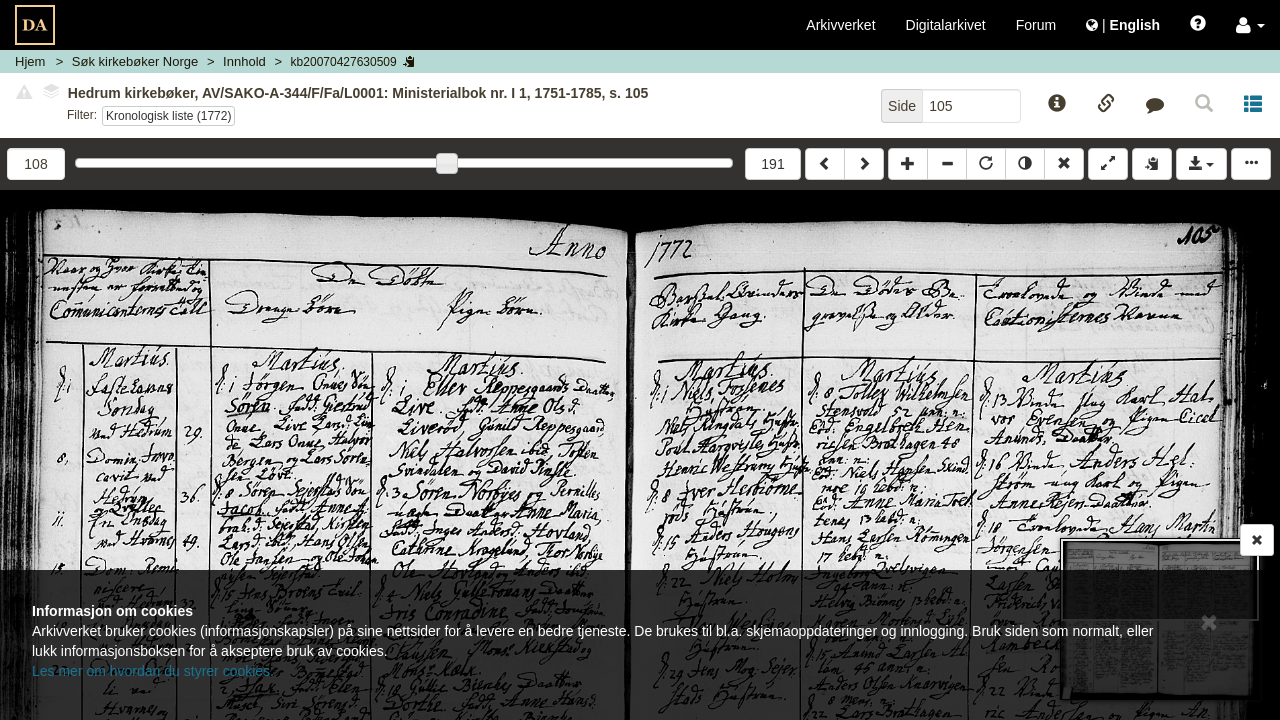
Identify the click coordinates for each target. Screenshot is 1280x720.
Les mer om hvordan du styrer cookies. (153, 671)
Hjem (30, 61)
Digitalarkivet (946, 25)
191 (772, 164)
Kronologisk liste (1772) (168, 116)
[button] (1250, 25)
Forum (1036, 25)
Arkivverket (840, 25)
